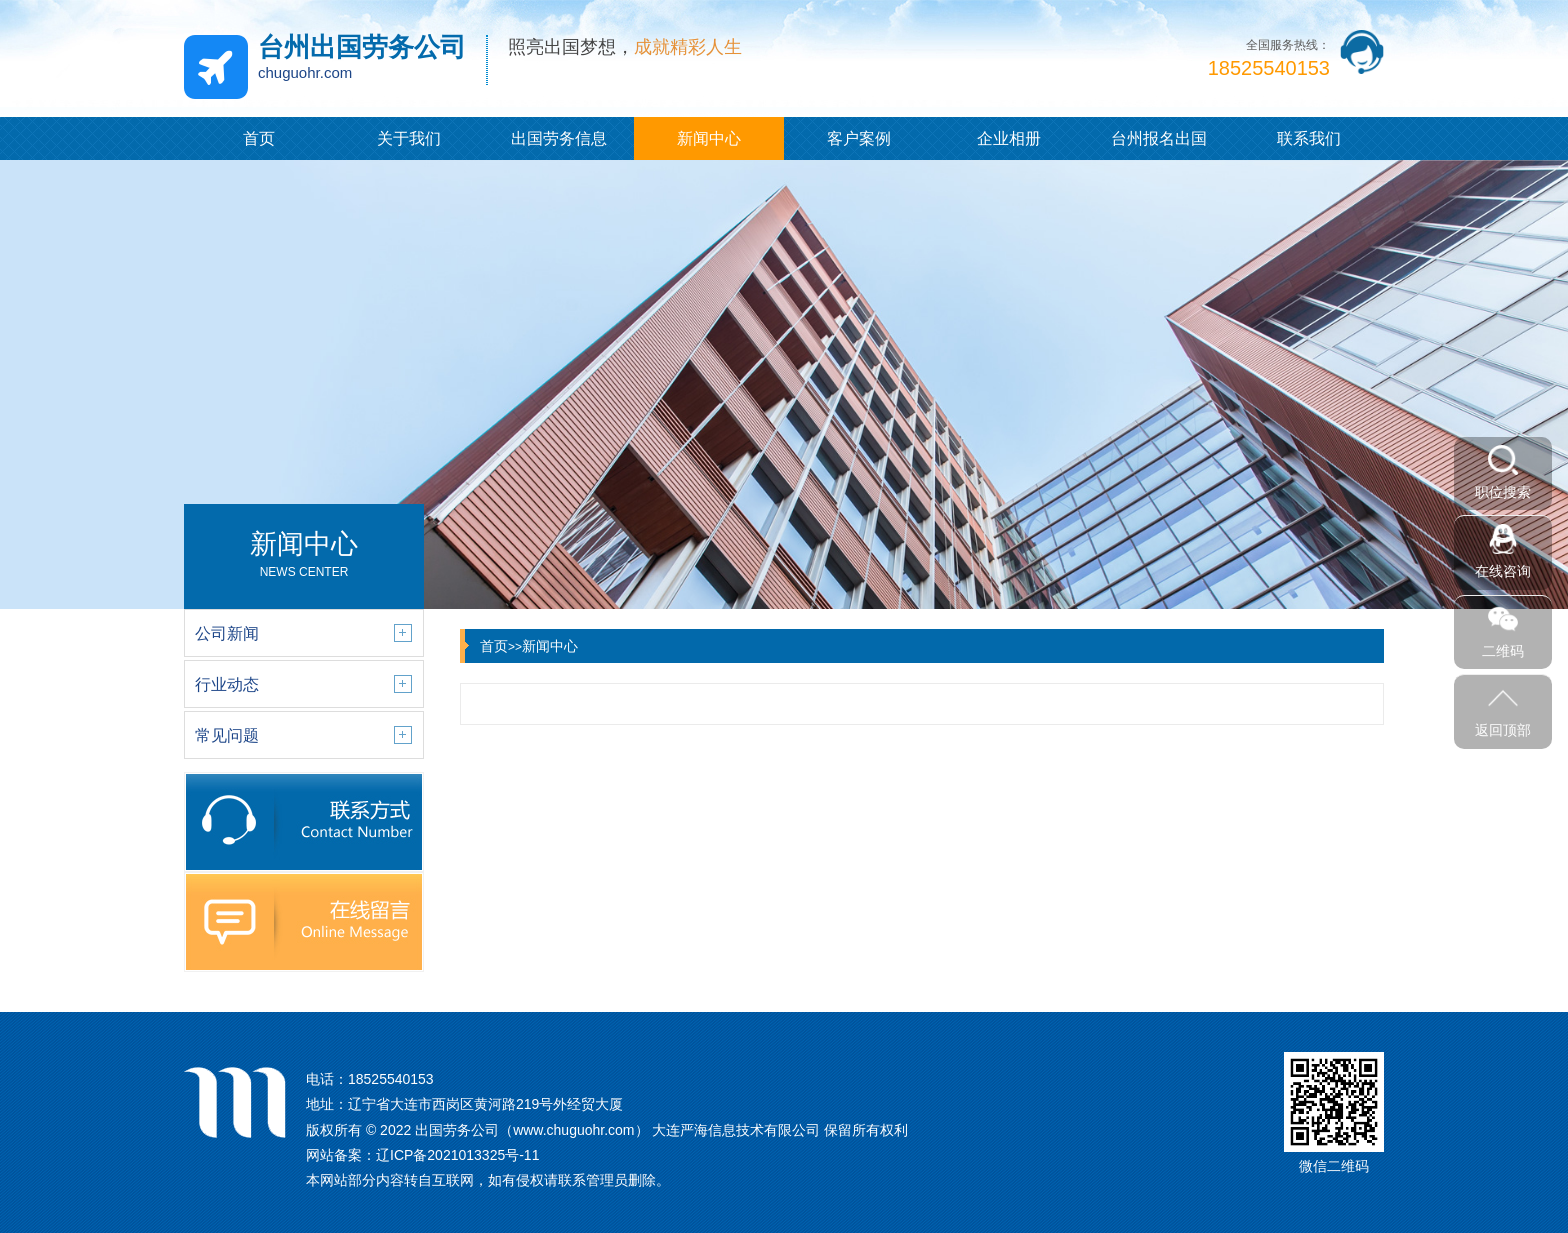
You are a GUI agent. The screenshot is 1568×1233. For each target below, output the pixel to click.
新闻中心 (709, 138)
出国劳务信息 (559, 138)
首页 (259, 138)
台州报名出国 (1159, 138)
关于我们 (409, 138)
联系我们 (1309, 138)
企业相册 (1009, 138)
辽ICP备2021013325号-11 (457, 1155)
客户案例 (859, 138)
